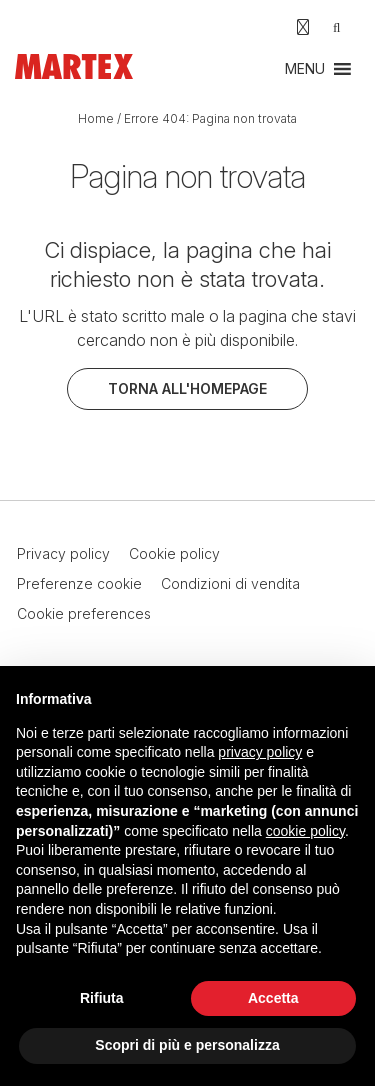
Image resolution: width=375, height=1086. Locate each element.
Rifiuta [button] (102, 998)
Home (96, 118)
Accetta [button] (273, 998)
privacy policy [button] (260, 752)
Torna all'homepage (187, 388)
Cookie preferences (84, 613)
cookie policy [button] (305, 831)
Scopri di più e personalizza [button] (187, 1045)
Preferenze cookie (79, 583)
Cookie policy (174, 553)
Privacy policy (63, 553)
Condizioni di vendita (230, 583)
